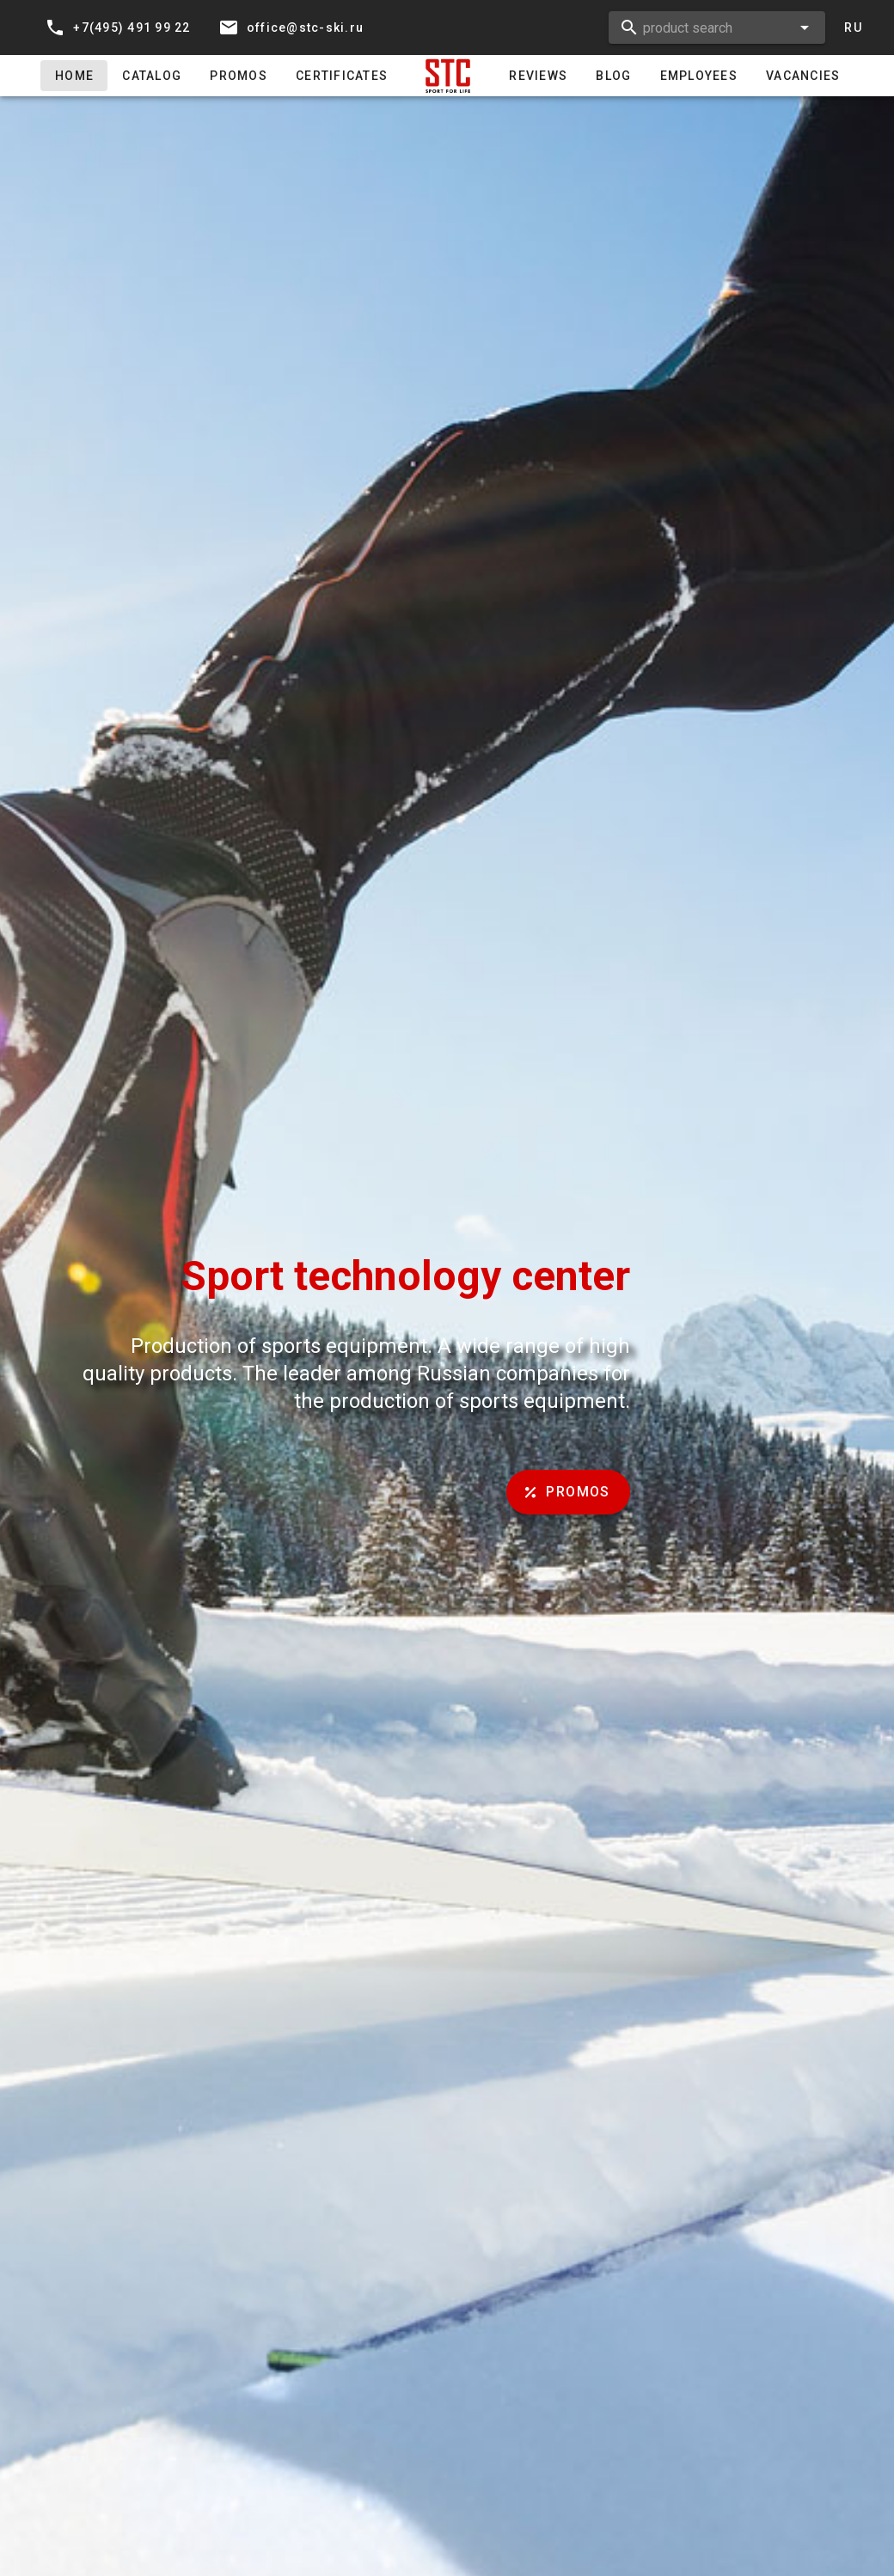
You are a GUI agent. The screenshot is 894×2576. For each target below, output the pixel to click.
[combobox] (717, 27)
